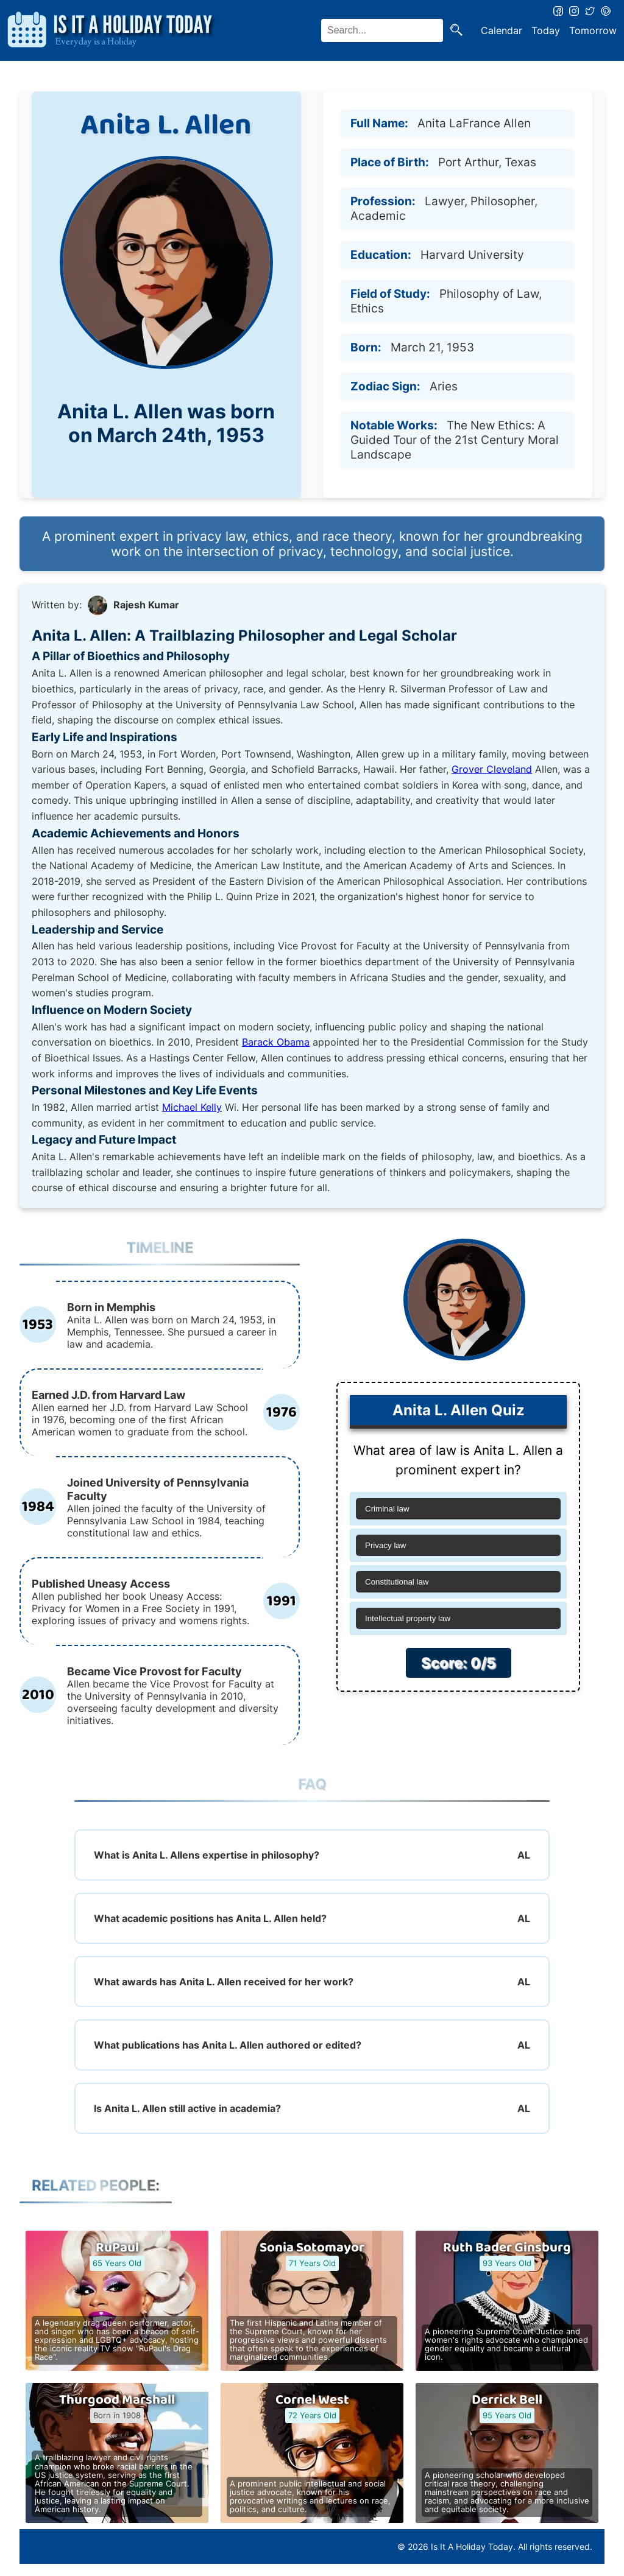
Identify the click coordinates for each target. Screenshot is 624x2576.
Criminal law (387, 1508)
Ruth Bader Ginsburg (507, 2248)
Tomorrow (593, 30)
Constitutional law (396, 1581)
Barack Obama (276, 1042)
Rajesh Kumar (146, 605)
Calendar (501, 30)
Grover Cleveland (492, 769)
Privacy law (385, 1545)
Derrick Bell (507, 2400)
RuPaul (117, 2248)
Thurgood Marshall (117, 2400)
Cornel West (312, 2400)
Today (545, 30)
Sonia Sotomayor (312, 2248)
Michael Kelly (192, 1107)
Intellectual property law (407, 1618)
